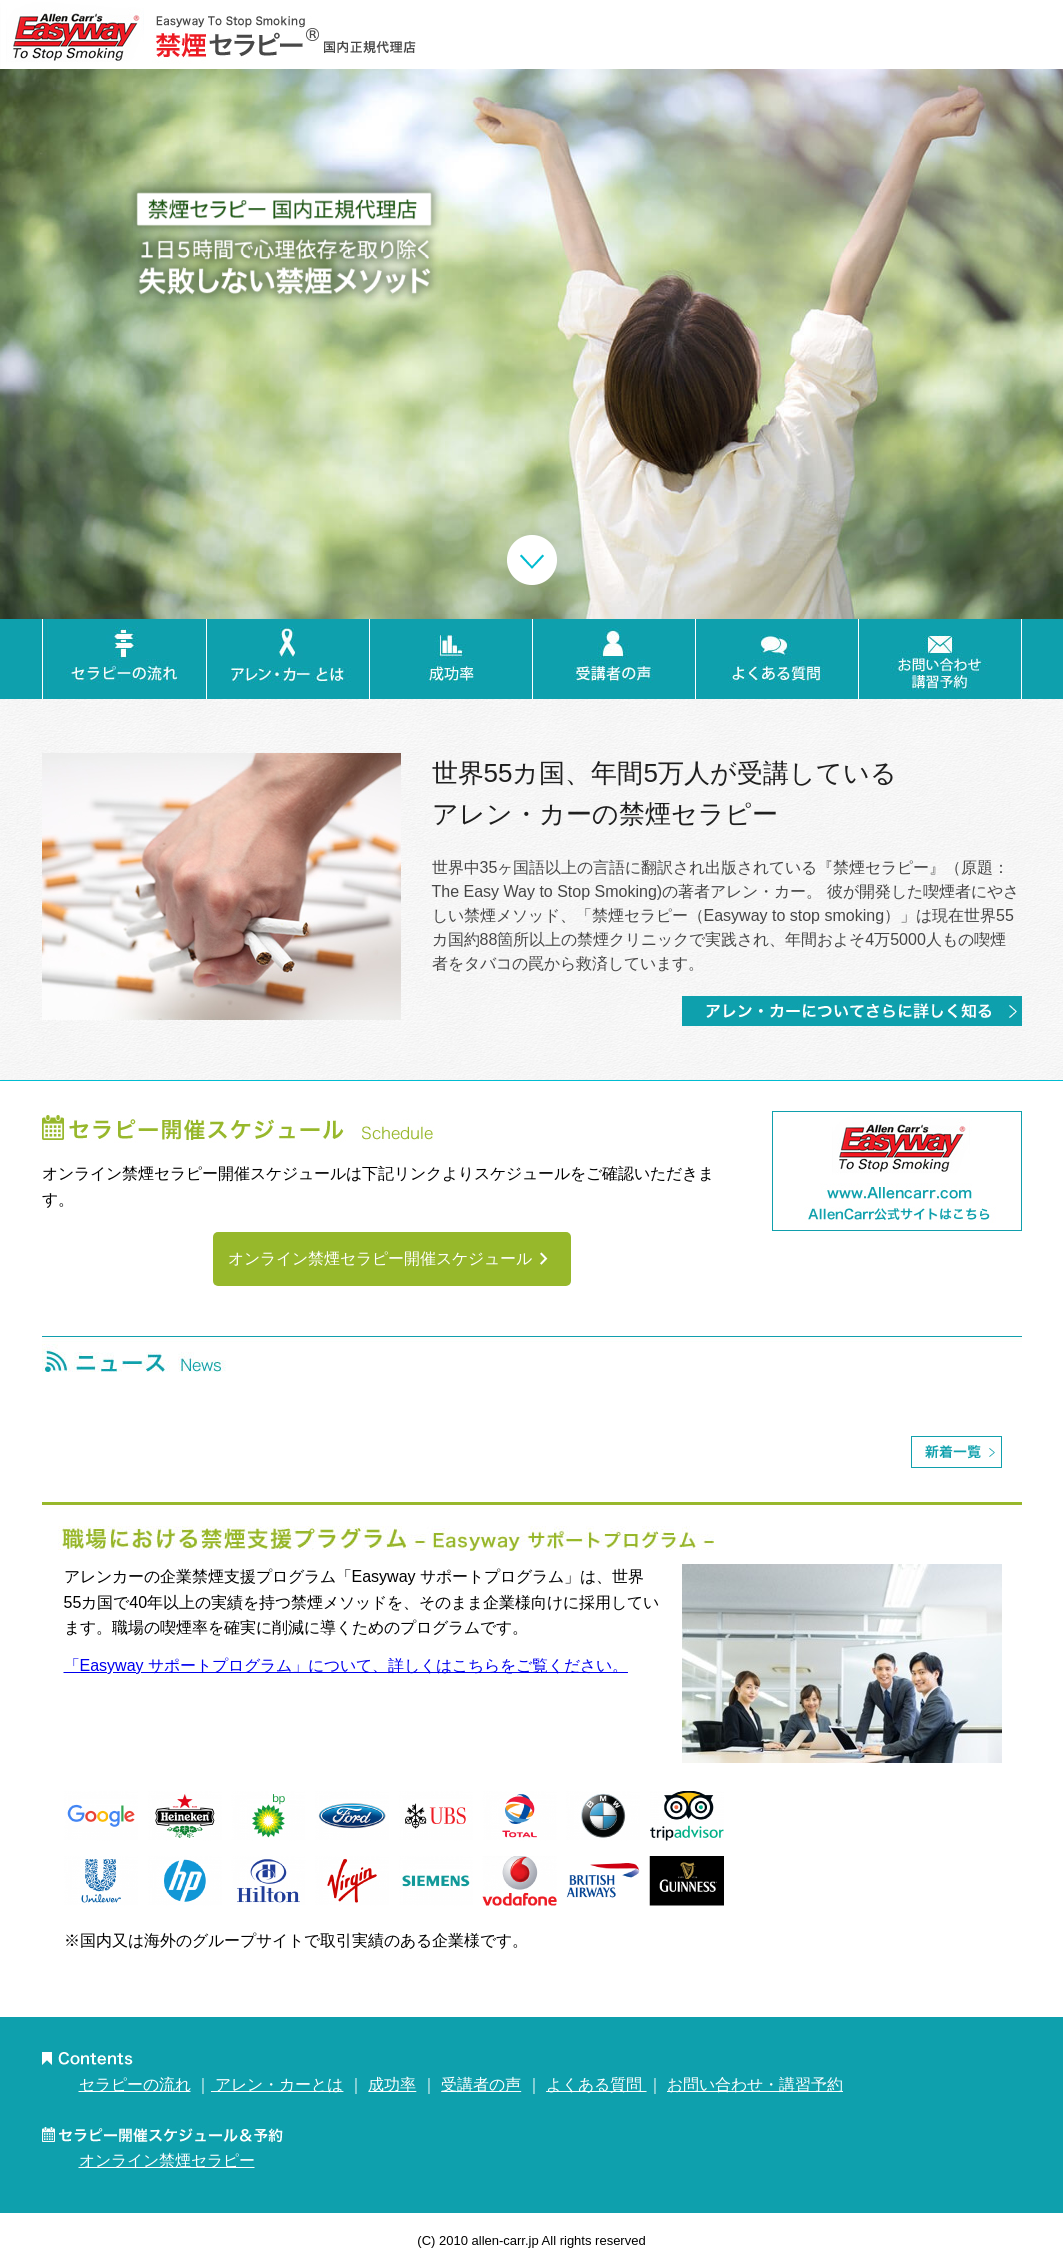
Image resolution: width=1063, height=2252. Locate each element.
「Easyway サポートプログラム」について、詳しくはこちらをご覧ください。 (346, 1665)
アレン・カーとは (277, 2084)
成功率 (392, 2084)
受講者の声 (481, 2084)
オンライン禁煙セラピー (167, 2160)
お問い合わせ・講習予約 (755, 2084)
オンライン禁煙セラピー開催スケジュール (392, 1259)
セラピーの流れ (135, 2084)
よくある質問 (596, 2084)
